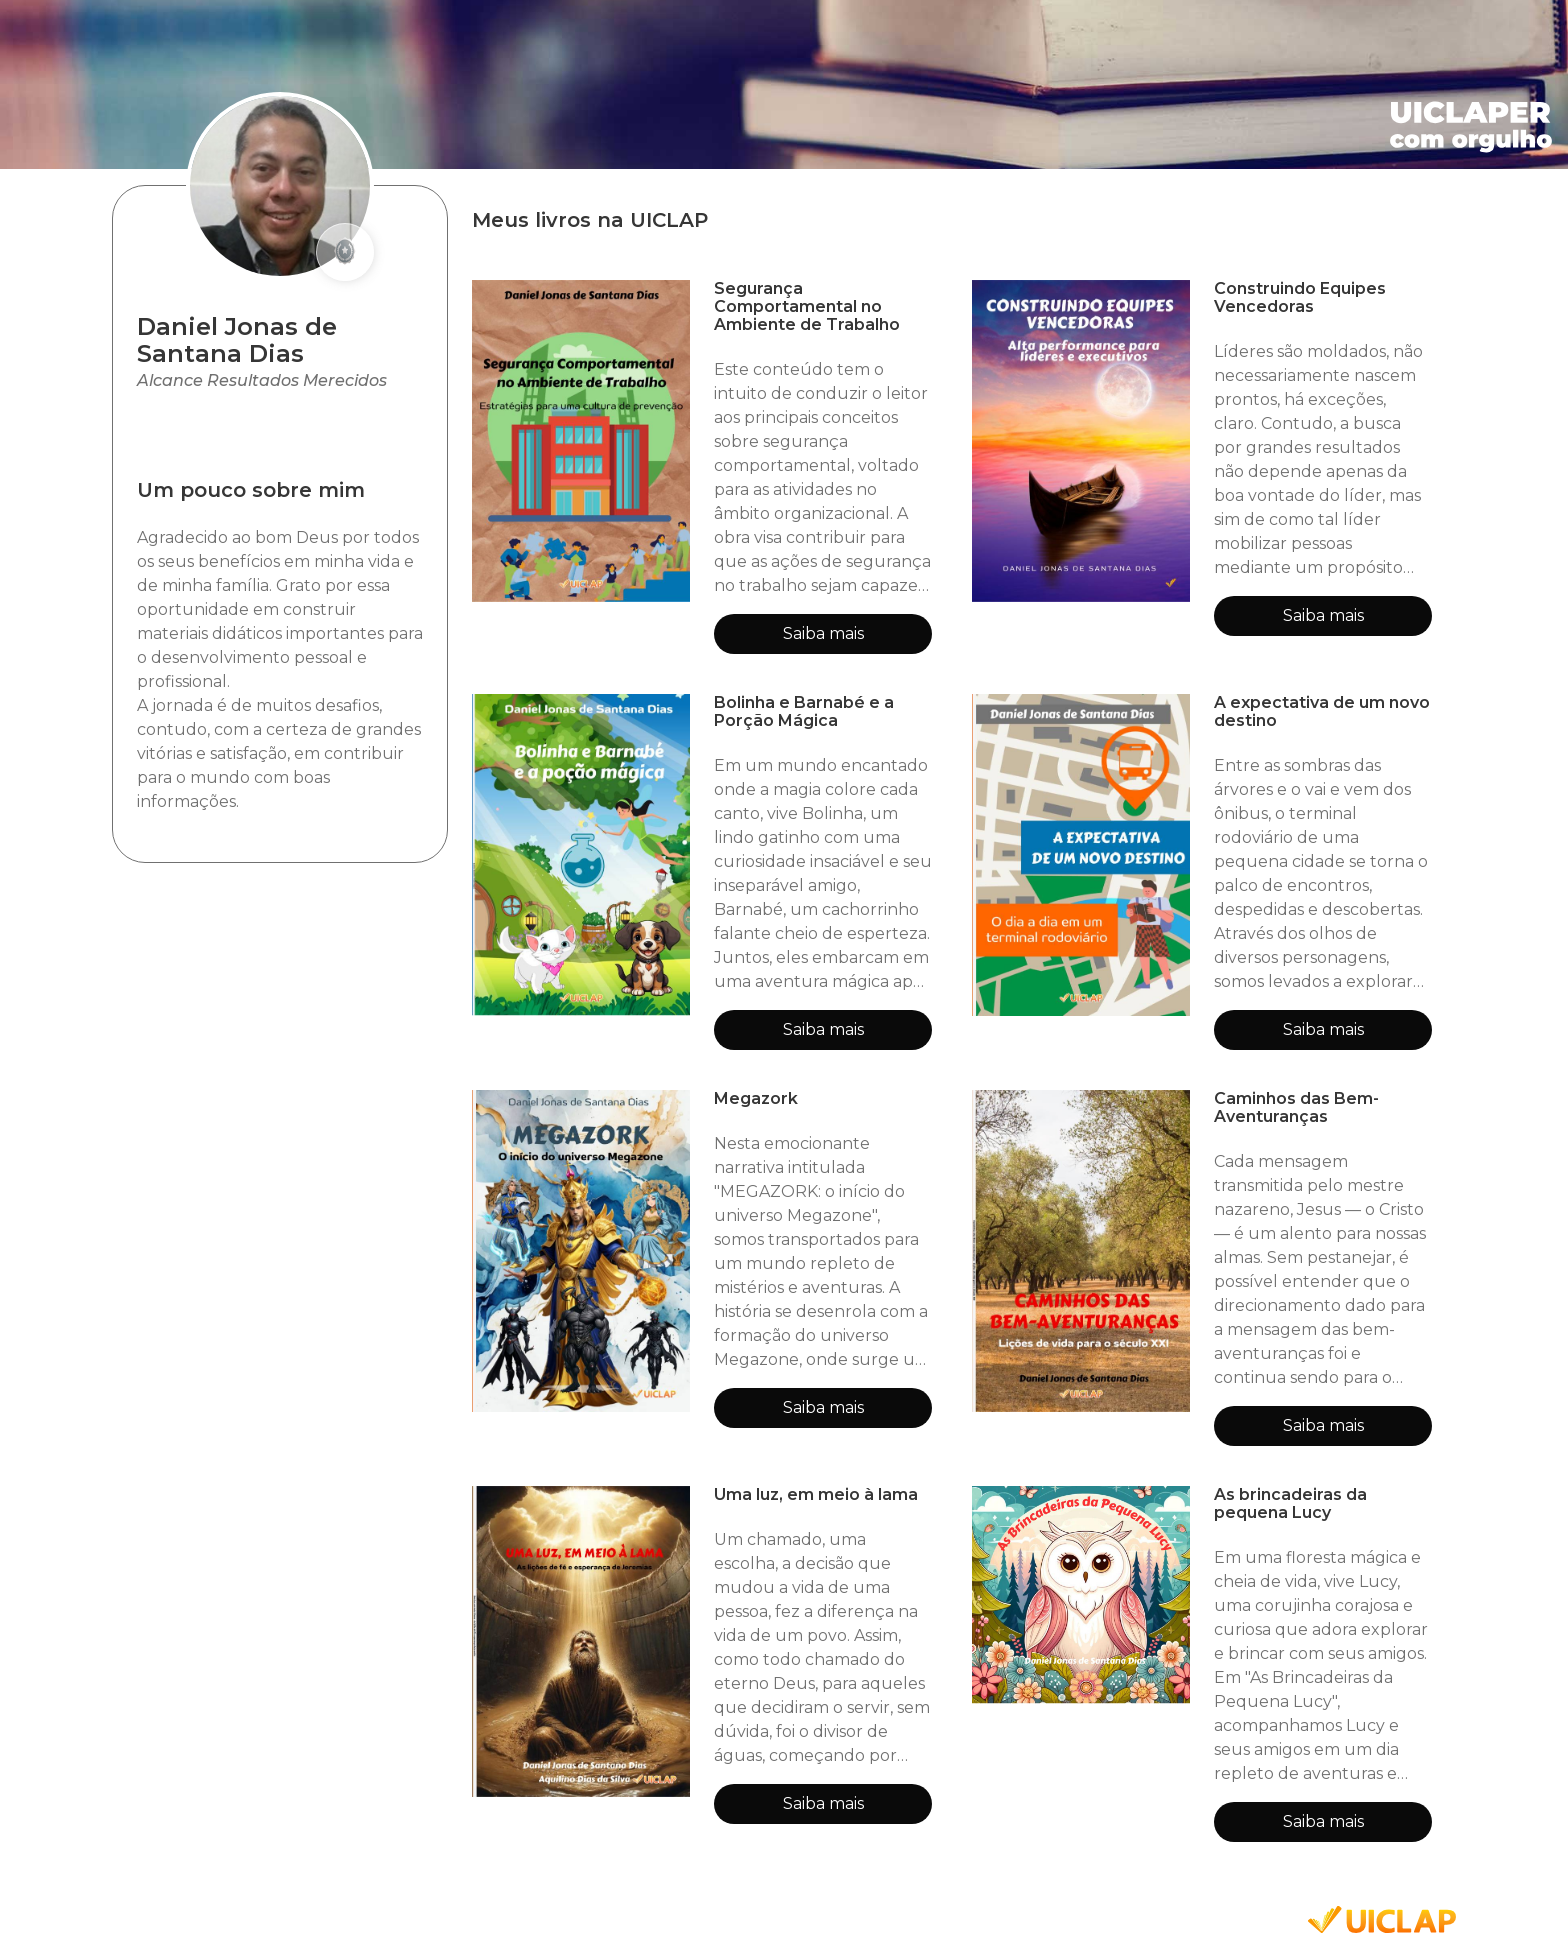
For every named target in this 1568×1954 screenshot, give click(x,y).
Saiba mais (823, 633)
